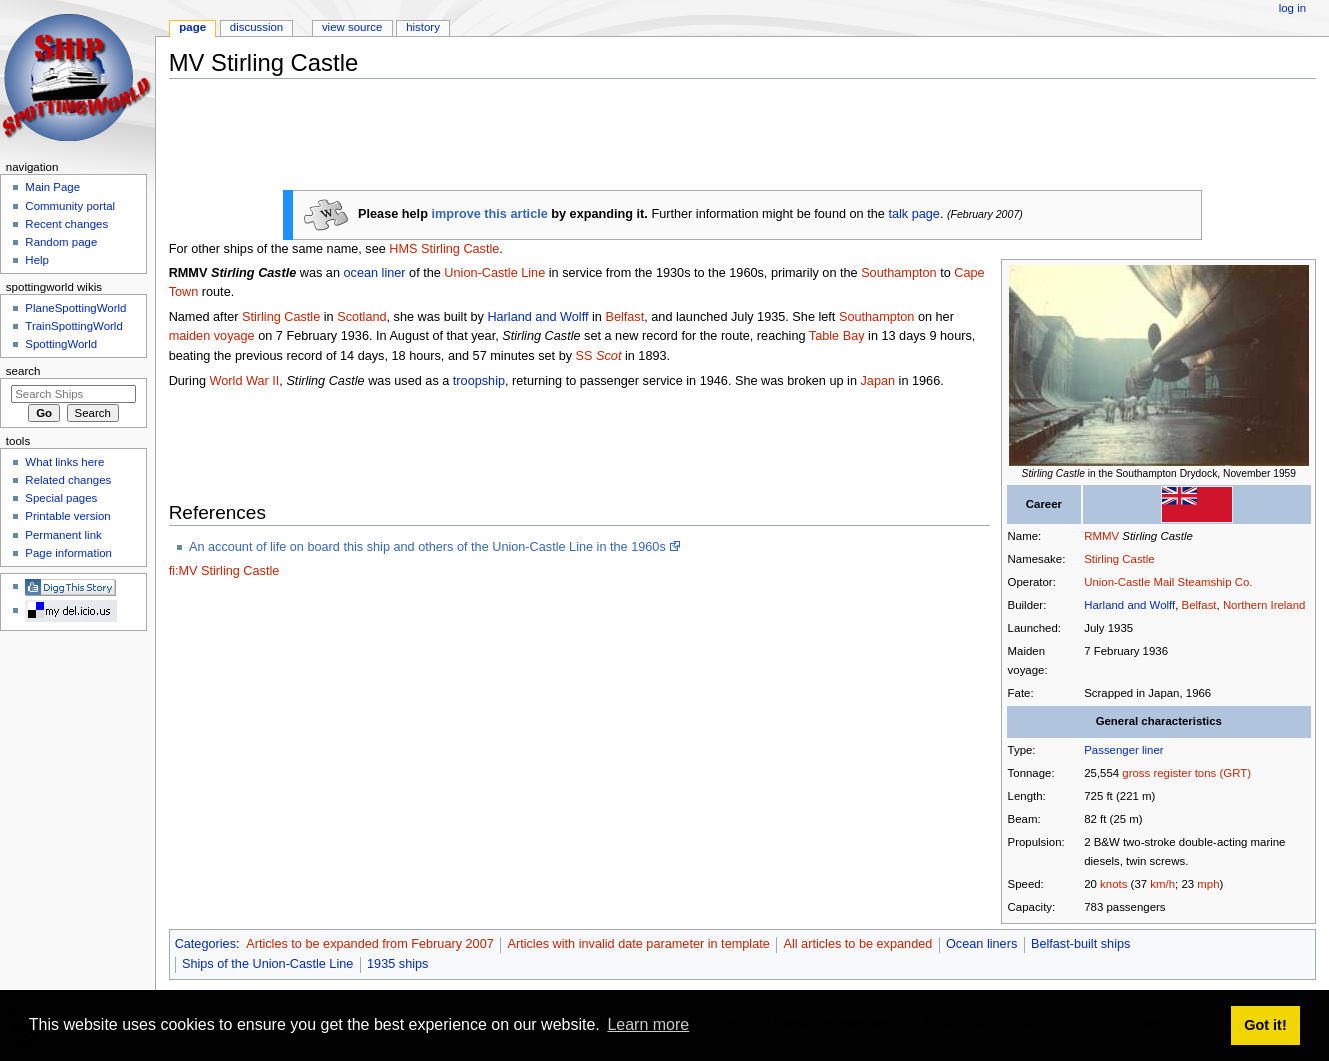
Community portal (70, 206)
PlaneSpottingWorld (75, 308)
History (423, 27)
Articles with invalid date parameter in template (638, 944)
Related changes (68, 480)
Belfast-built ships (1080, 944)
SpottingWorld (61, 344)
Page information (68, 553)
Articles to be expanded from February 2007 (370, 944)
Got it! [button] (1265, 1025)
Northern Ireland (1264, 605)
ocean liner (374, 273)
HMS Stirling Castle (444, 249)
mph (1208, 884)
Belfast (1199, 605)
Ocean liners (981, 944)
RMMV (1101, 536)
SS (599, 356)
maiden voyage (212, 336)
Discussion (256, 27)
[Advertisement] (533, 139)
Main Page (52, 187)
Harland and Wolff (1129, 605)
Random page (61, 242)
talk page (914, 214)
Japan (878, 381)
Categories (205, 944)
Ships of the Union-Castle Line (267, 964)
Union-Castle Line (494, 273)
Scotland (361, 317)
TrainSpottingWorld (73, 326)
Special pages (61, 498)
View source (352, 27)
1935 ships (397, 964)
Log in (1292, 8)
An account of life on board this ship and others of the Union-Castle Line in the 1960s (427, 547)
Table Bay (837, 336)
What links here (64, 462)
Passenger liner (1123, 750)
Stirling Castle (1119, 559)
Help (37, 260)
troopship (479, 381)
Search (23, 371)
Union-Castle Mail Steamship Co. (1168, 582)
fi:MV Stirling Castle (224, 571)
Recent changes (66, 224)
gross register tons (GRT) (1186, 773)
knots (1113, 884)
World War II (245, 381)
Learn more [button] (648, 1024)
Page (192, 27)
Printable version (67, 516)
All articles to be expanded (857, 944)
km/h (1162, 884)
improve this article (489, 214)
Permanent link (63, 535)
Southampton (898, 273)
